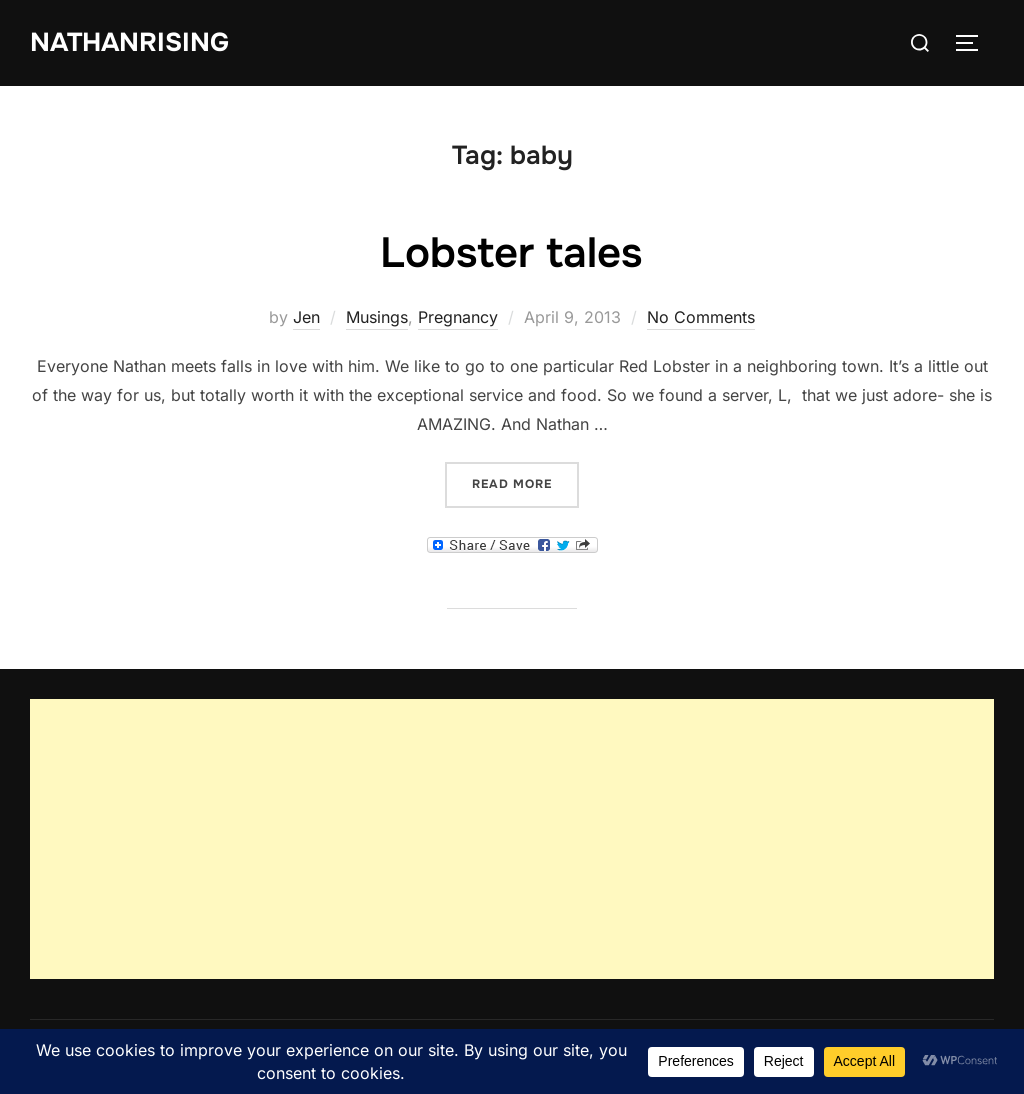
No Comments (701, 317)
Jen (306, 317)
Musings (377, 317)
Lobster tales (511, 253)
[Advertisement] (512, 839)
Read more (525, 482)
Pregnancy (458, 317)
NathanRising (129, 42)
